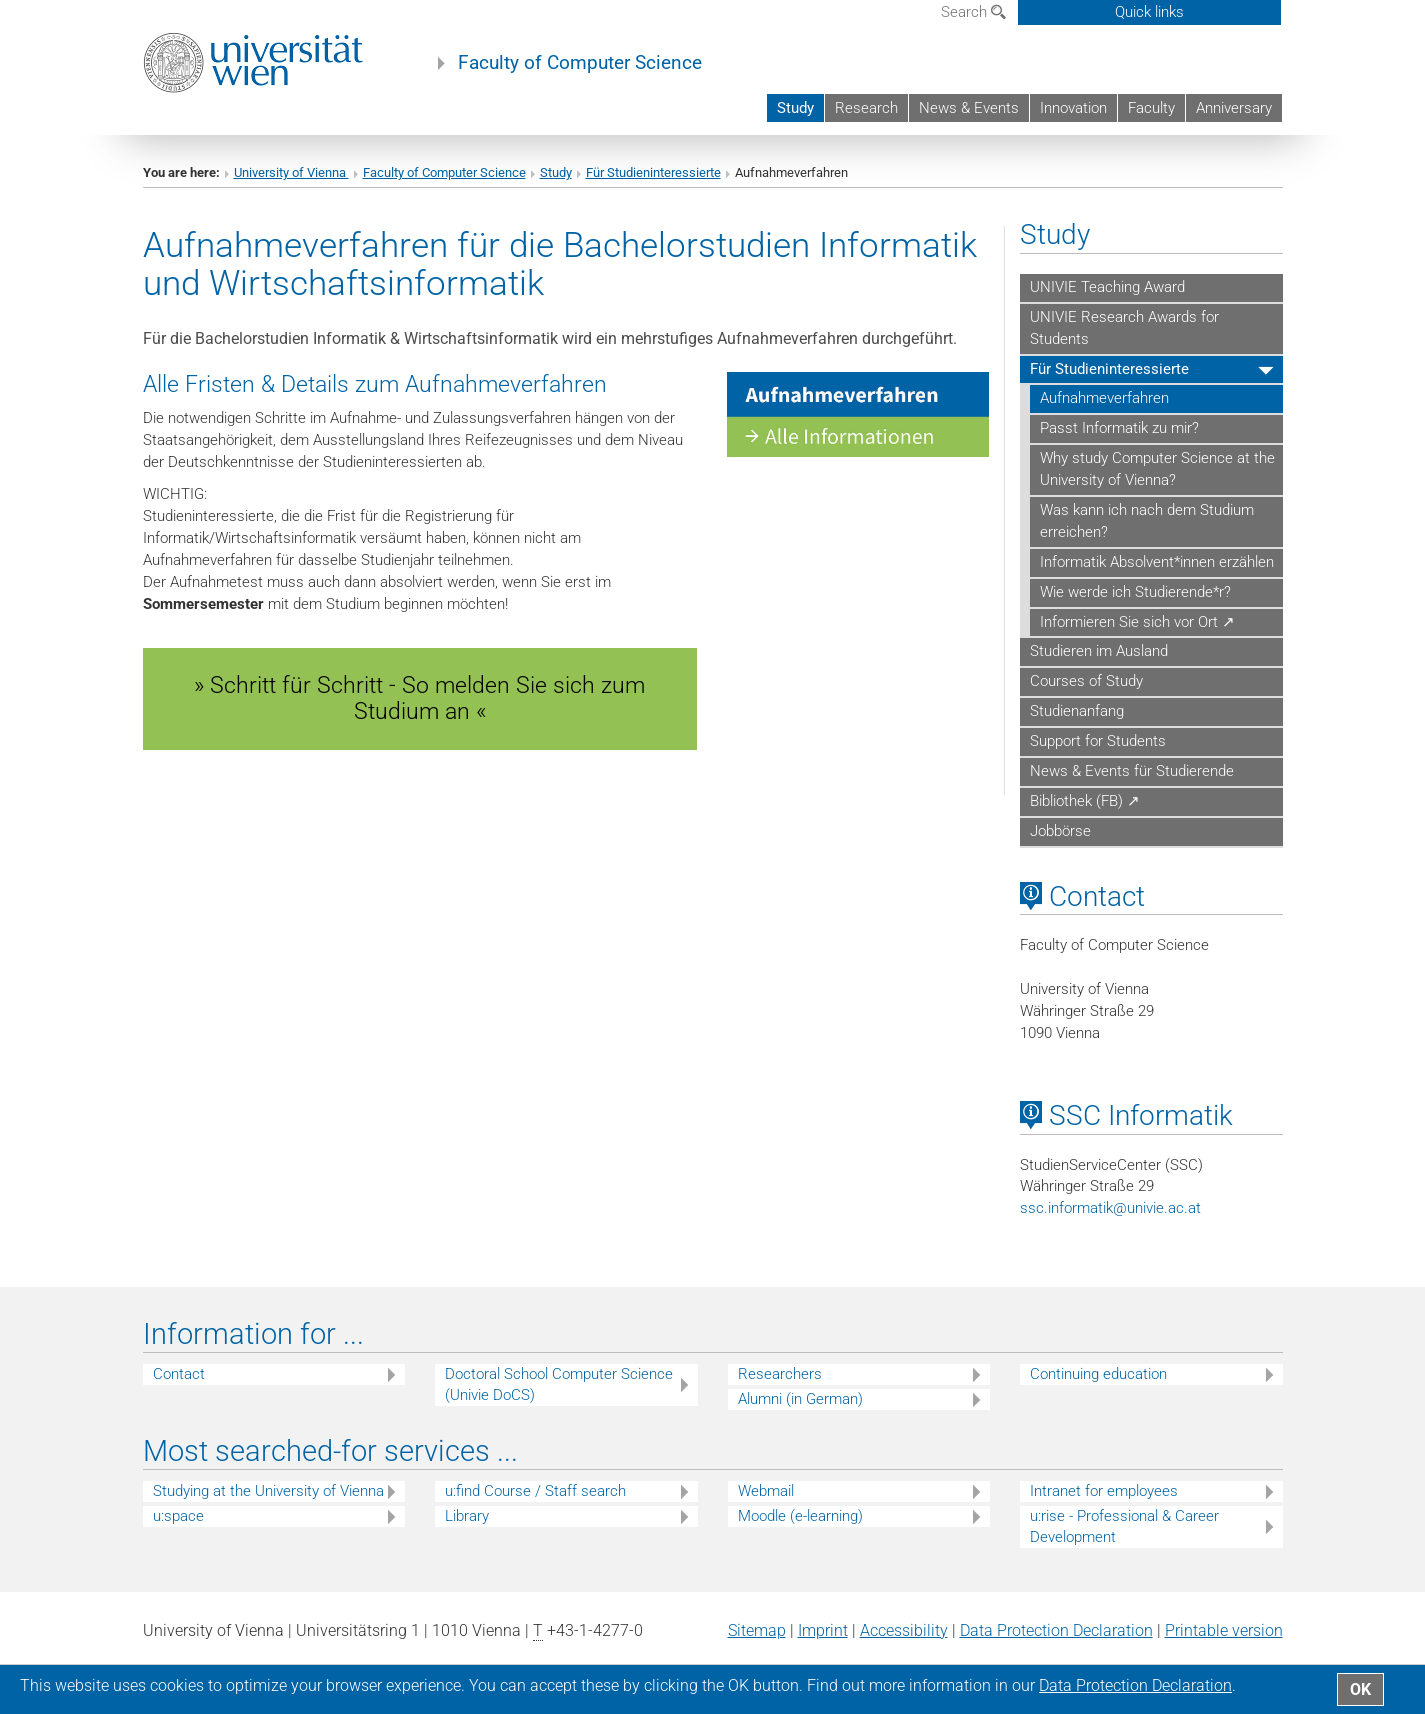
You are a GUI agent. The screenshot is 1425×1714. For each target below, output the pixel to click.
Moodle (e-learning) (800, 1516)
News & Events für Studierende (1132, 771)
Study (795, 108)
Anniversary (1234, 108)
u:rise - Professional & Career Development (1124, 1526)
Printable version (1224, 1630)
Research (866, 108)
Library (467, 1516)
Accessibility (904, 1630)
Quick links (1149, 12)
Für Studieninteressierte (653, 172)
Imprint (823, 1630)
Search (973, 12)
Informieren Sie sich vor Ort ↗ (1137, 622)
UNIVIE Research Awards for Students (1124, 328)
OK (1360, 1689)
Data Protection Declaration (1056, 1630)
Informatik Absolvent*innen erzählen (1157, 562)
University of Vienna (291, 172)
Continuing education (1098, 1374)
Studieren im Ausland (1099, 651)
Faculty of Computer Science (580, 63)
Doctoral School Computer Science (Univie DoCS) (559, 1384)
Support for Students (1098, 741)
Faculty (1151, 108)
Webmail (766, 1491)
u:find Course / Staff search (535, 1491)
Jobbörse (1060, 831)
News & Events (969, 108)
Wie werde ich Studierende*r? (1135, 592)
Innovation (1073, 108)
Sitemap (757, 1630)
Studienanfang (1077, 711)
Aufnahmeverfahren (1104, 398)
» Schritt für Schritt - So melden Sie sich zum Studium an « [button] (419, 698)
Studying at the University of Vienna (268, 1491)
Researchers (780, 1374)
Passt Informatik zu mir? (1119, 428)
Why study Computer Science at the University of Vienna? (1157, 469)
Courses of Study (1086, 681)
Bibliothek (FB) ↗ (1085, 801)
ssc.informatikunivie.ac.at (1110, 1208)
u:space (178, 1516)
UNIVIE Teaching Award (1107, 287)
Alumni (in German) (800, 1399)
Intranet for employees (1104, 1491)
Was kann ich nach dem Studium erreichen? (1147, 521)
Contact (179, 1374)
